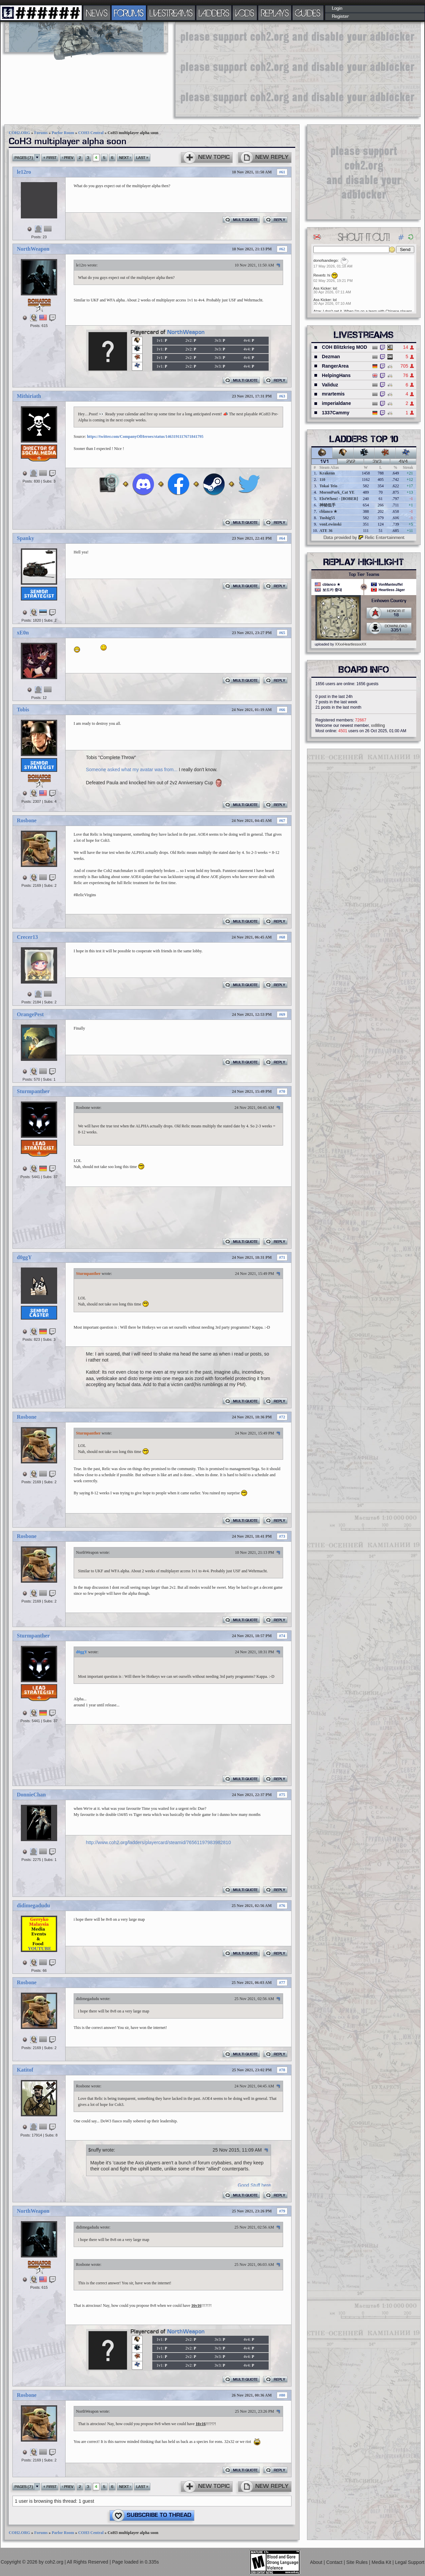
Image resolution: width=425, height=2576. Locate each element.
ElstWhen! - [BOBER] (338, 498)
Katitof (25, 2070)
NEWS (97, 12)
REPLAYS (275, 12)
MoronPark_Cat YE (336, 492)
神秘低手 (327, 505)
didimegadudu (33, 1905)
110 (322, 479)
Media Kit (382, 2562)
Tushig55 (327, 517)
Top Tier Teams (364, 574)
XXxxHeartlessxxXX (350, 644)
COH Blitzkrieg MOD (344, 347)
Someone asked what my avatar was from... (132, 769)
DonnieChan (31, 1794)
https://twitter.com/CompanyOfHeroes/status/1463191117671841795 (145, 436)
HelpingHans (336, 375)
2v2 (350, 461)
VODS (244, 12)
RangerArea (335, 366)
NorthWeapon (33, 249)
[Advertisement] (239, 69)
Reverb (319, 275)
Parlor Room (63, 132)
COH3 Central (91, 132)
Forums (41, 132)
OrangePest (30, 1014)
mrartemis (333, 394)
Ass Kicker (322, 288)
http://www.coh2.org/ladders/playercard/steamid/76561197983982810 (158, 1842)
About (316, 2562)
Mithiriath (29, 396)
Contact (335, 2562)
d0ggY (24, 1257)
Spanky (25, 538)
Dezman (331, 356)
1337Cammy (335, 412)
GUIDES (308, 12)
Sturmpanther (33, 1091)
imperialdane (336, 403)
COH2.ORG (19, 132)
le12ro (24, 172)
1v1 (324, 461)
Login (337, 8)
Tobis (23, 709)
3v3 (377, 461)
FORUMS (129, 12)
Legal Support (409, 2562)
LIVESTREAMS (171, 12)
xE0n (23, 632)
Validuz (330, 384)
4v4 (403, 461)
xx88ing (378, 725)
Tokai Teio (328, 486)
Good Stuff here (254, 2185)
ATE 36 (326, 530)
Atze (317, 311)
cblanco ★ (328, 511)
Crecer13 (27, 937)
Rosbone (27, 820)
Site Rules (357, 2562)
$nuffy (94, 2150)
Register (340, 16)
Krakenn (327, 473)
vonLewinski (330, 524)
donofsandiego (325, 260)
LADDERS (214, 12)
